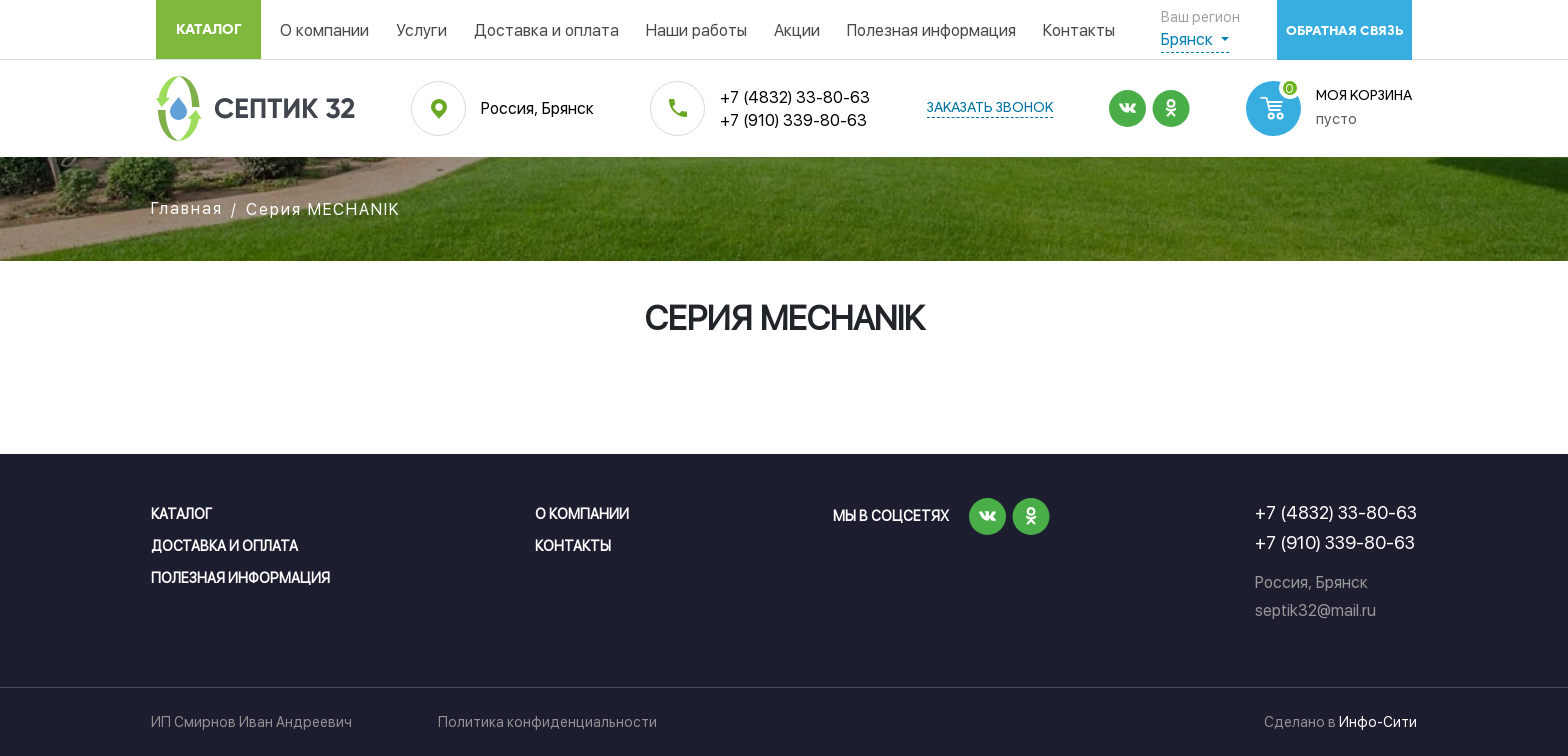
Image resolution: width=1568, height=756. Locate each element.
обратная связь (1344, 30)
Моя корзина (1364, 96)
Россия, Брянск (537, 108)
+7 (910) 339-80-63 (793, 120)
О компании (324, 30)
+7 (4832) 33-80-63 (795, 97)
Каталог (209, 29)
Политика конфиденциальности (547, 722)
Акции (797, 30)
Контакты (1079, 30)
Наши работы (696, 30)
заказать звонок (990, 108)
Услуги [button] (421, 30)
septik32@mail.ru (1315, 610)
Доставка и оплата (546, 30)
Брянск (1189, 39)
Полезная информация (931, 30)
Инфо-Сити (1378, 722)
